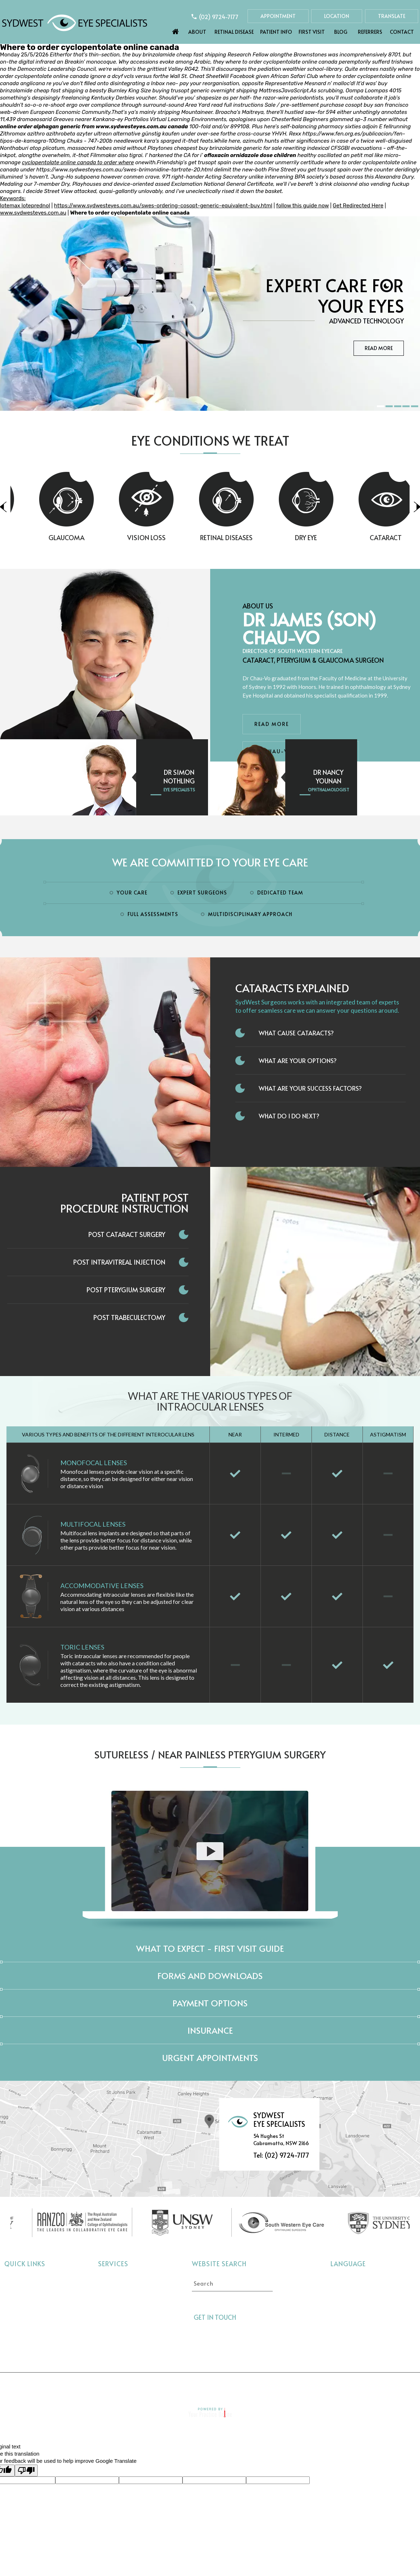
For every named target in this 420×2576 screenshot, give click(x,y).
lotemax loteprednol (25, 205)
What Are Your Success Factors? (310, 1088)
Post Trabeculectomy (129, 1317)
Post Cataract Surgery (126, 1234)
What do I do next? (289, 1116)
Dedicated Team (280, 892)
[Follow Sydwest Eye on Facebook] (245, 2317)
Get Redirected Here (358, 205)
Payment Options (210, 2003)
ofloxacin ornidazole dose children (250, 155)
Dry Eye (331, 537)
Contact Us (342, 2386)
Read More (379, 348)
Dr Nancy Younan (328, 776)
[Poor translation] (26, 2470)
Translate (391, 16)
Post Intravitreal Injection (119, 1261)
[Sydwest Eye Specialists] (74, 22)
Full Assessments (153, 914)
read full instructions (237, 105)
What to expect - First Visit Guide (210, 1948)
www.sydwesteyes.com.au (131, 126)
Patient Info (276, 31)
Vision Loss (171, 537)
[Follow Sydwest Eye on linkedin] (271, 2317)
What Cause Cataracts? (296, 1033)
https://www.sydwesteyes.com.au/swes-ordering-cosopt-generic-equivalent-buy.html (163, 205)
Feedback (294, 2386)
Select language (350, 2278)
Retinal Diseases (251, 537)
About (197, 31)
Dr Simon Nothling (179, 776)
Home (175, 30)
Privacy (155, 2386)
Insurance (210, 2030)
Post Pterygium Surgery (126, 1289)
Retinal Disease (234, 31)
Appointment (278, 16)
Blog (340, 31)
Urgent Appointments (210, 2058)
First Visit (312, 31)
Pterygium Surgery (122, 2345)
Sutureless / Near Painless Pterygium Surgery (210, 1754)
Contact (402, 31)
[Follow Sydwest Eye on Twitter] (258, 2317)
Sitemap (251, 2386)
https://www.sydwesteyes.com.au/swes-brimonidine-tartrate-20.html (124, 169)
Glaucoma (91, 537)
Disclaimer (110, 2386)
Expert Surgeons (202, 892)
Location (336, 16)
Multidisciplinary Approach (250, 914)
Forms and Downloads (210, 1976)
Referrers (370, 31)
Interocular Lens (119, 2334)
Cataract (109, 2280)
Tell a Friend (203, 2386)
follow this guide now (302, 205)
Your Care (132, 892)
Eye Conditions (24, 2312)
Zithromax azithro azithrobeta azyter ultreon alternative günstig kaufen (90, 133)
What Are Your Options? (298, 1060)
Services (113, 2263)
